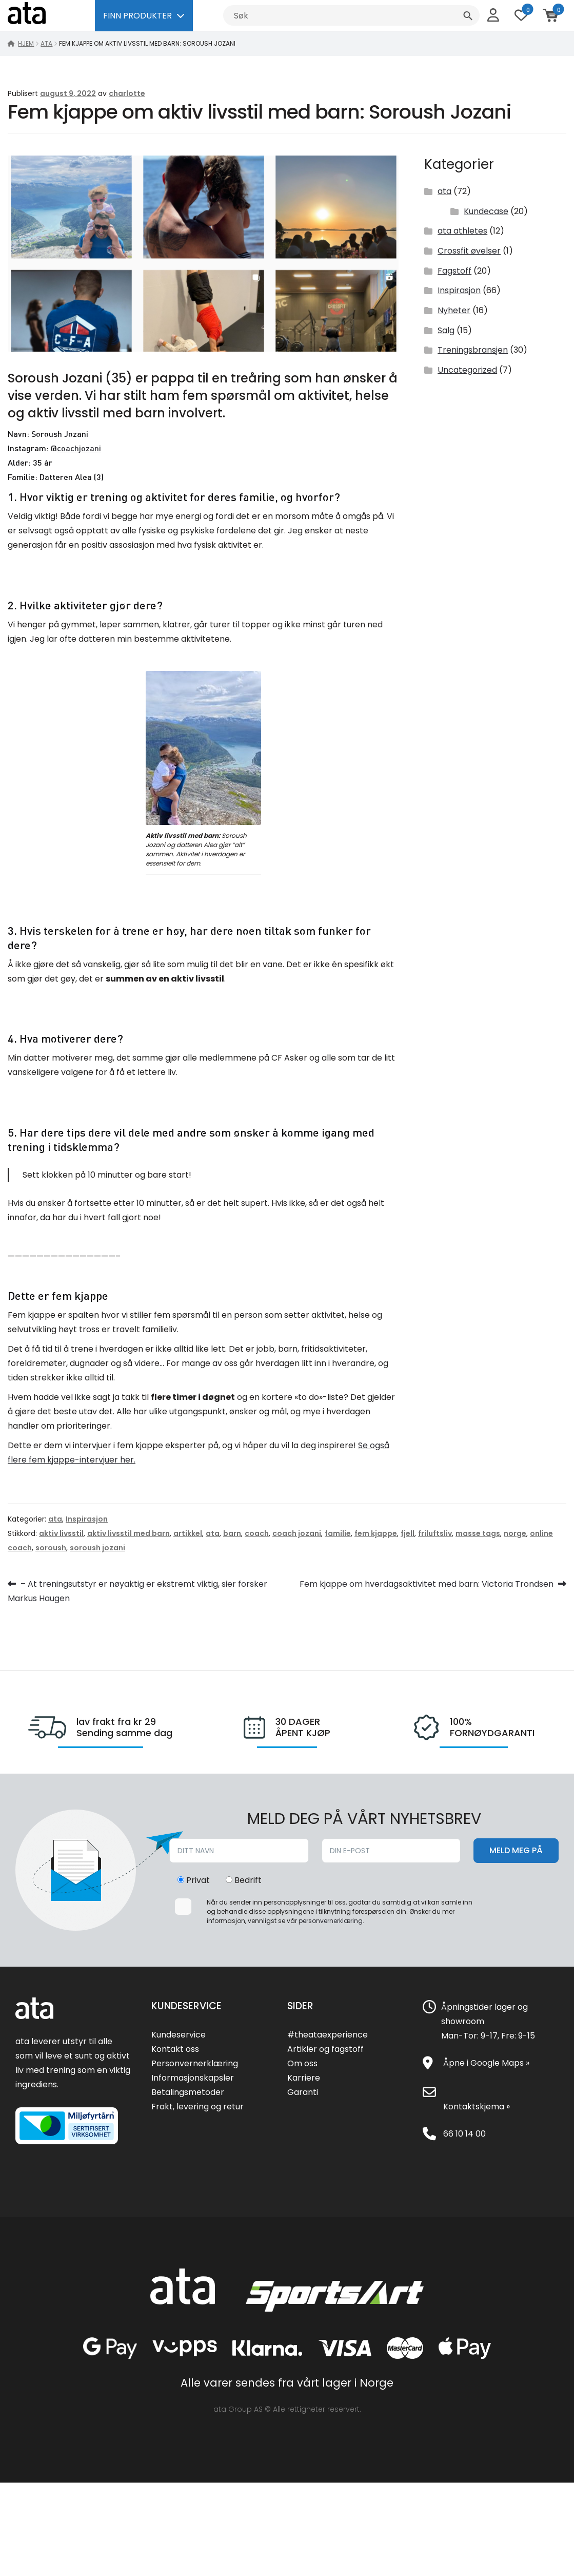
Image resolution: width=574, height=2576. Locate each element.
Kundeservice (178, 2035)
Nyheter (454, 310)
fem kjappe (375, 1533)
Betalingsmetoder (187, 2092)
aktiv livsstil (61, 1533)
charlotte (127, 93)
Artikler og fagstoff (325, 2049)
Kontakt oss (175, 2049)
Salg (446, 330)
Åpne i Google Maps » (486, 2063)
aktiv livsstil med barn (128, 1533)
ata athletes (462, 231)
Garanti (302, 2092)
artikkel (187, 1533)
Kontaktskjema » (476, 2106)
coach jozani (296, 1533)
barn (232, 1533)
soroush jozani (97, 1548)
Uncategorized (467, 370)
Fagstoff (454, 271)
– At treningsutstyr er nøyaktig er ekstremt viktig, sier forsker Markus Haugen (137, 1590)
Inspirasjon (459, 290)
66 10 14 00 (464, 2134)
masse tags (478, 1533)
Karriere (303, 2078)
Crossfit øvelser (469, 251)
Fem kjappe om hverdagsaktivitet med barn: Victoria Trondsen (426, 1584)
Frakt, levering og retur (197, 2106)
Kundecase (486, 211)
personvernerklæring (331, 1920)
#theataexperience (327, 2035)
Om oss (302, 2063)
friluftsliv (435, 1533)
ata (46, 43)
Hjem (26, 43)
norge (515, 1533)
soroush (50, 1548)
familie (338, 1533)
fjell (407, 1533)
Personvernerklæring (194, 2063)
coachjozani (79, 448)
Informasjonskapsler (192, 2078)
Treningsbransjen (473, 350)
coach (257, 1533)
